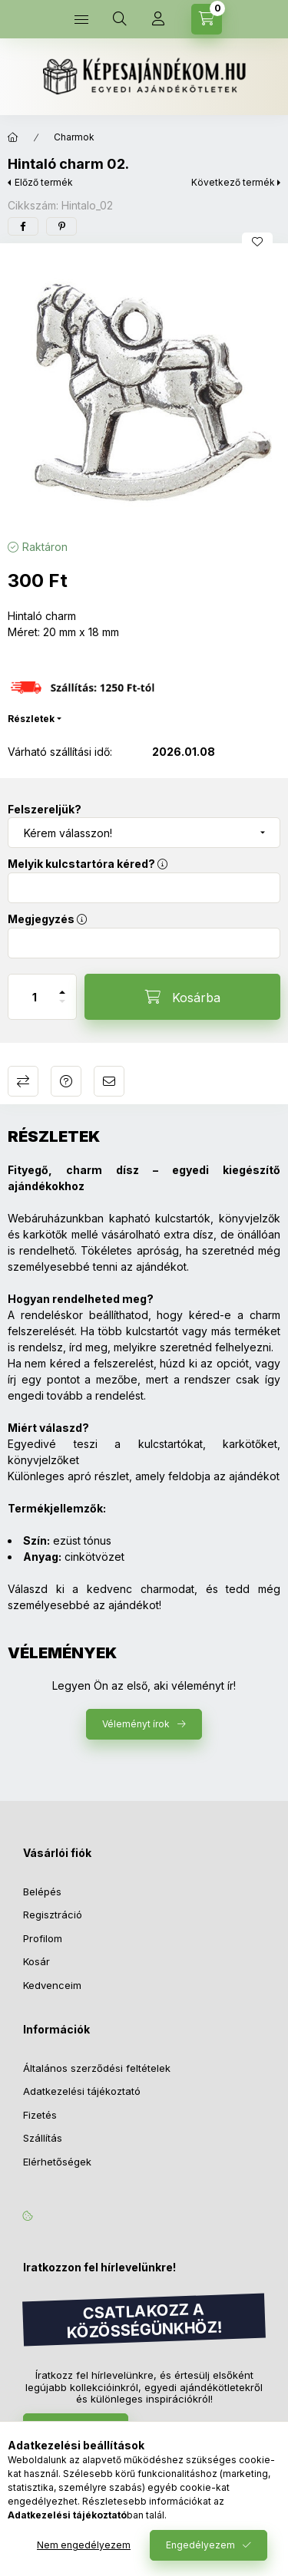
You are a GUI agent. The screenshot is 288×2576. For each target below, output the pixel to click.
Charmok (74, 137)
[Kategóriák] (81, 19)
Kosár (36, 1961)
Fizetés (40, 2115)
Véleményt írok (136, 1724)
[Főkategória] (13, 137)
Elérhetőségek (57, 2161)
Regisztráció (52, 1914)
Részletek (31, 718)
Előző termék (44, 182)
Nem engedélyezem (84, 2545)
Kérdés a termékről (66, 1081)
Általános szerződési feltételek (96, 2068)
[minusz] (62, 1008)
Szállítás (42, 2138)
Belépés (42, 1891)
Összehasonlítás (23, 1081)
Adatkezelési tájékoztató (82, 2091)
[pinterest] (61, 226)
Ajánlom (109, 1081)
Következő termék (233, 182)
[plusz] (62, 986)
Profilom (42, 1938)
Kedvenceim (52, 1985)
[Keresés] (119, 19)
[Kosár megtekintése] (206, 19)
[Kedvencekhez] (257, 242)
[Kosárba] (182, 997)
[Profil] (158, 19)
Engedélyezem (200, 2545)
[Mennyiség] (34, 997)
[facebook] (23, 226)
